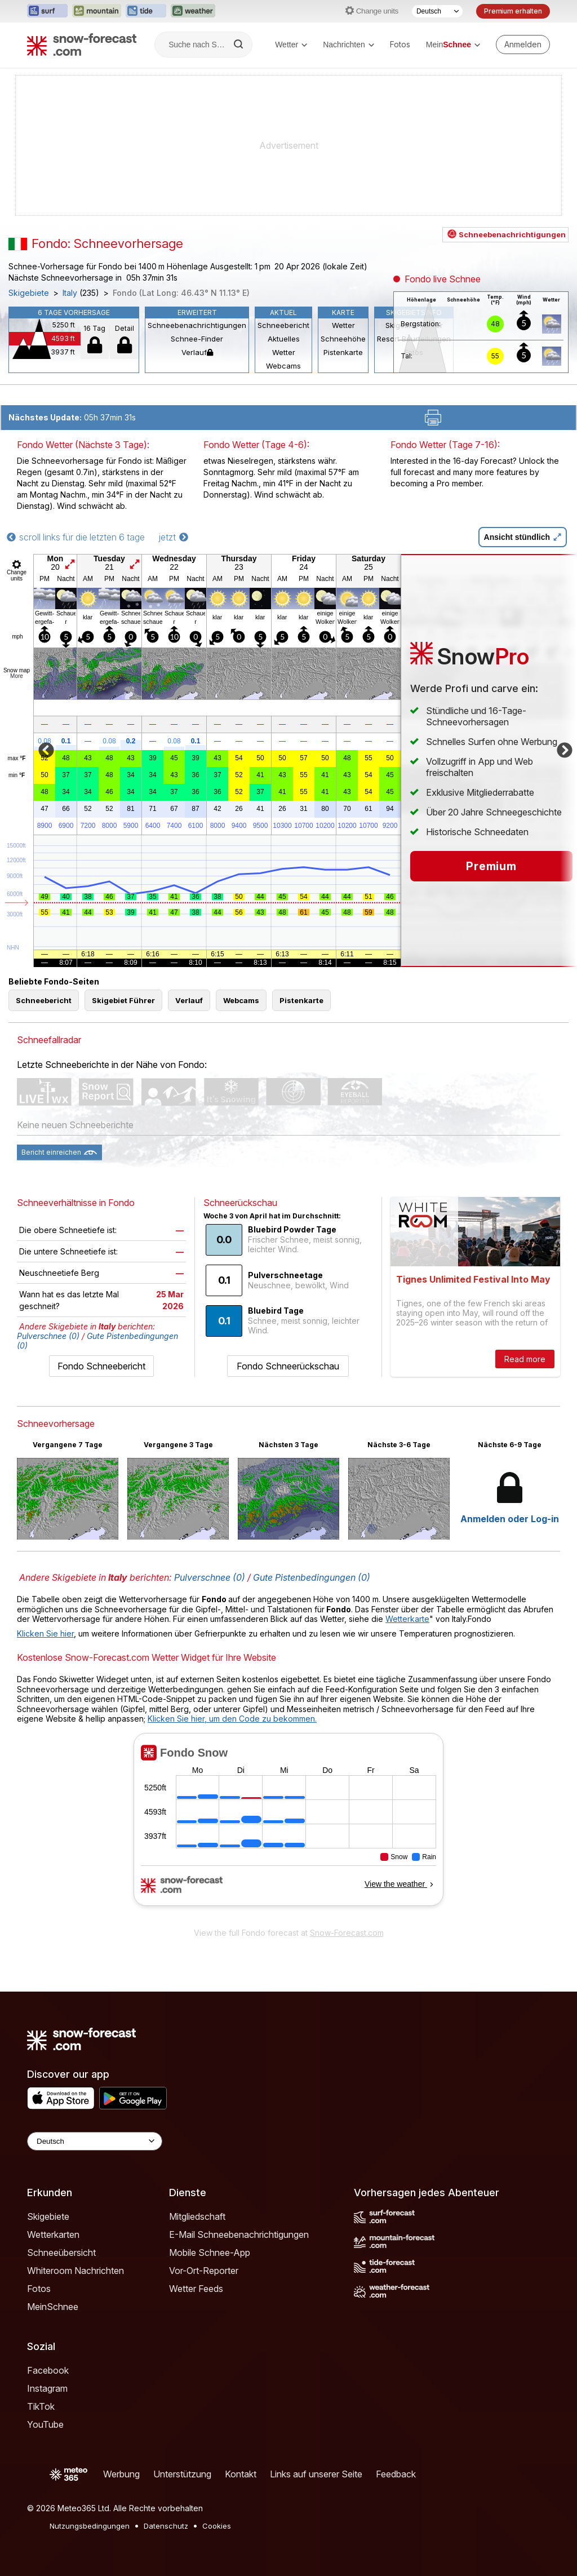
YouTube (45, 2424)
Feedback (396, 2474)
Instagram (47, 2388)
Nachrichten (348, 44)
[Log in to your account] (523, 44)
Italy (70, 293)
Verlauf (197, 352)
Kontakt (240, 2474)
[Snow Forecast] (81, 44)
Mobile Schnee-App (209, 2252)
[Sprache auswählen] (437, 11)
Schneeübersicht (61, 2252)
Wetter (291, 44)
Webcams (283, 365)
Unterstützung (182, 2474)
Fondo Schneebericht (101, 1366)
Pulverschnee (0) (48, 1336)
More (16, 676)
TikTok (41, 2406)
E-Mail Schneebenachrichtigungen (239, 2234)
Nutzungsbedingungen (90, 2525)
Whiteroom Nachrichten (75, 2270)
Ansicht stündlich (522, 537)
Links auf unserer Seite (316, 2474)
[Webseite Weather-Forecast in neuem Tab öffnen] (193, 11)
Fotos (400, 44)
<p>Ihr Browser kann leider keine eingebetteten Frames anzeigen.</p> (288, 1827)
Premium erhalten (513, 11)
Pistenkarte (343, 352)
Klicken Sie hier (45, 1633)
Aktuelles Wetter (284, 345)
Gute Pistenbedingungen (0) (311, 1577)
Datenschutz (166, 2525)
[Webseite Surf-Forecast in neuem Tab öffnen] (47, 11)
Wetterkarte (407, 1619)
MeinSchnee (52, 2306)
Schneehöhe (343, 338)
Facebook (48, 2370)
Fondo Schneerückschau (288, 1366)
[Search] (239, 44)
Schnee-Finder (197, 338)
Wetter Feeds (196, 2288)
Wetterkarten (53, 2234)
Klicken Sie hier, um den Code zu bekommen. (232, 1718)
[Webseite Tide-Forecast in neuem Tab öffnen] (146, 11)
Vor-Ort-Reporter (203, 2270)
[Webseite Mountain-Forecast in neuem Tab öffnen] (96, 11)
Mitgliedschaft (197, 2216)
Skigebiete (28, 293)
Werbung (121, 2474)
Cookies (216, 2525)
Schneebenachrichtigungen (197, 325)
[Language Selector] (94, 2141)
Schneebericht (283, 325)
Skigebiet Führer (123, 1000)
